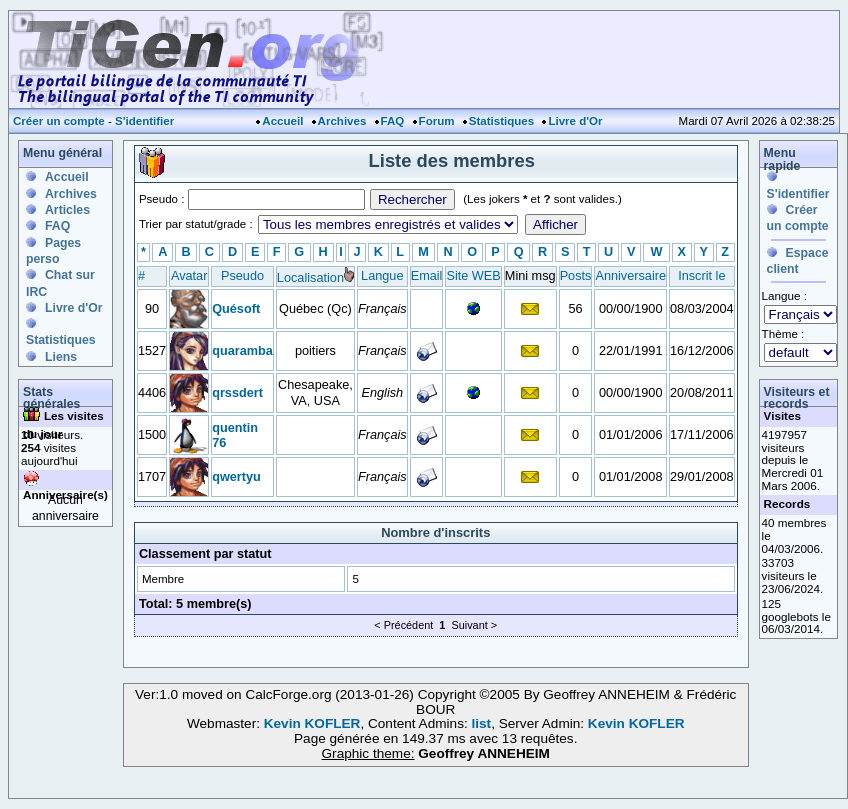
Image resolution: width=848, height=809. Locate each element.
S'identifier (144, 121)
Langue (382, 275)
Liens (61, 357)
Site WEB (473, 275)
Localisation (310, 277)
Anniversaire (630, 275)
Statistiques (501, 121)
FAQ (393, 121)
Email (427, 275)
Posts (576, 275)
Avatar (189, 275)
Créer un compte (59, 121)
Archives (342, 121)
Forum (437, 121)
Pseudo (242, 275)
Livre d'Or (575, 121)
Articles (67, 210)
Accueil (282, 121)
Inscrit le (701, 275)
